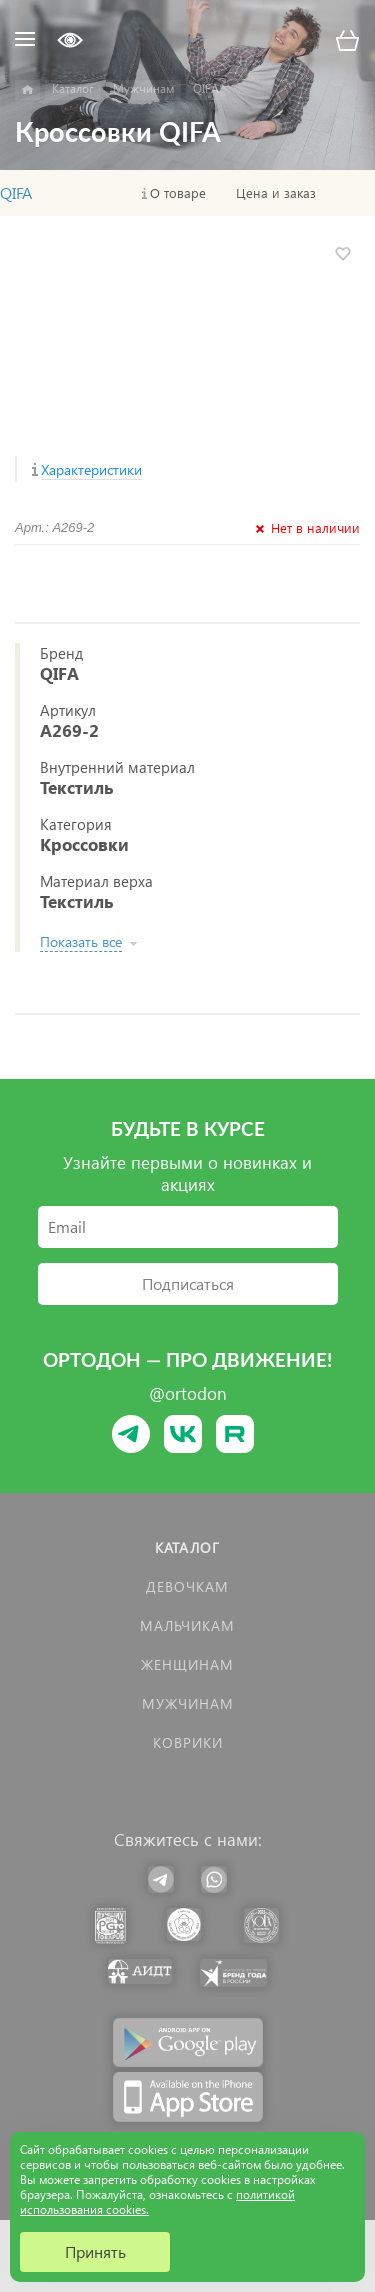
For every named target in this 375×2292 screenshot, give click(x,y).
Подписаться (188, 1283)
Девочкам (187, 1586)
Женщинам (187, 1664)
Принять (95, 2251)
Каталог (187, 1547)
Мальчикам (187, 1625)
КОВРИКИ (188, 1742)
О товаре (178, 193)
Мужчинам (188, 1703)
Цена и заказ (276, 193)
